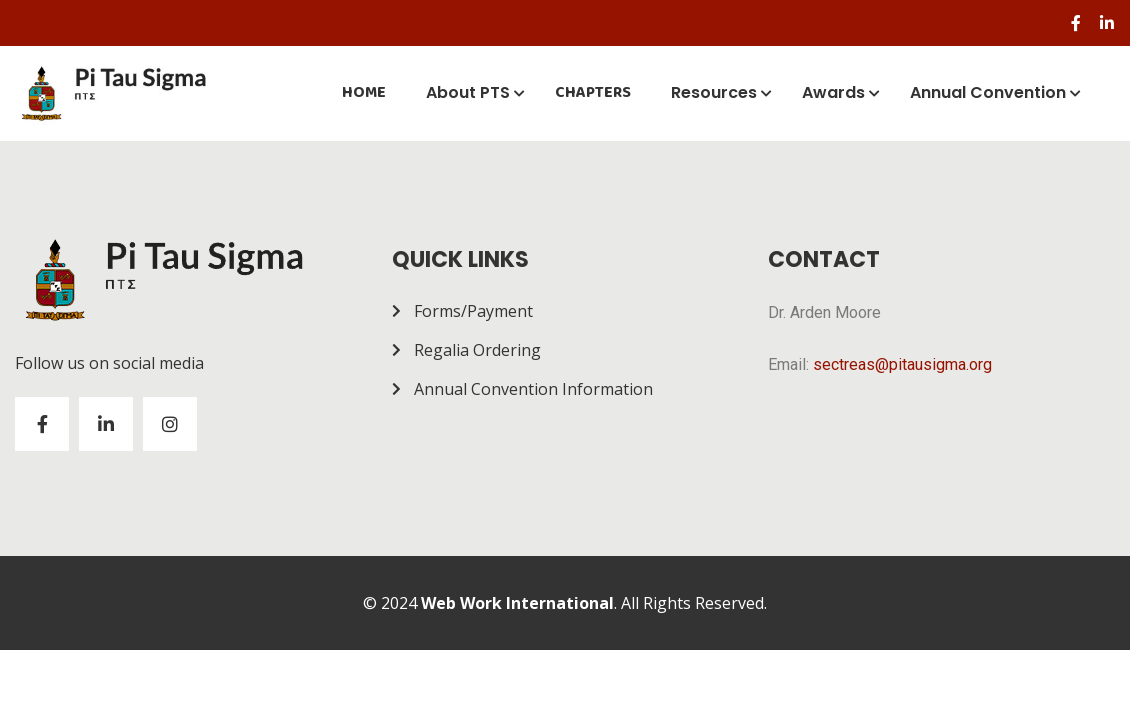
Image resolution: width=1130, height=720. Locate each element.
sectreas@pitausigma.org (902, 364)
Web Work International (517, 603)
